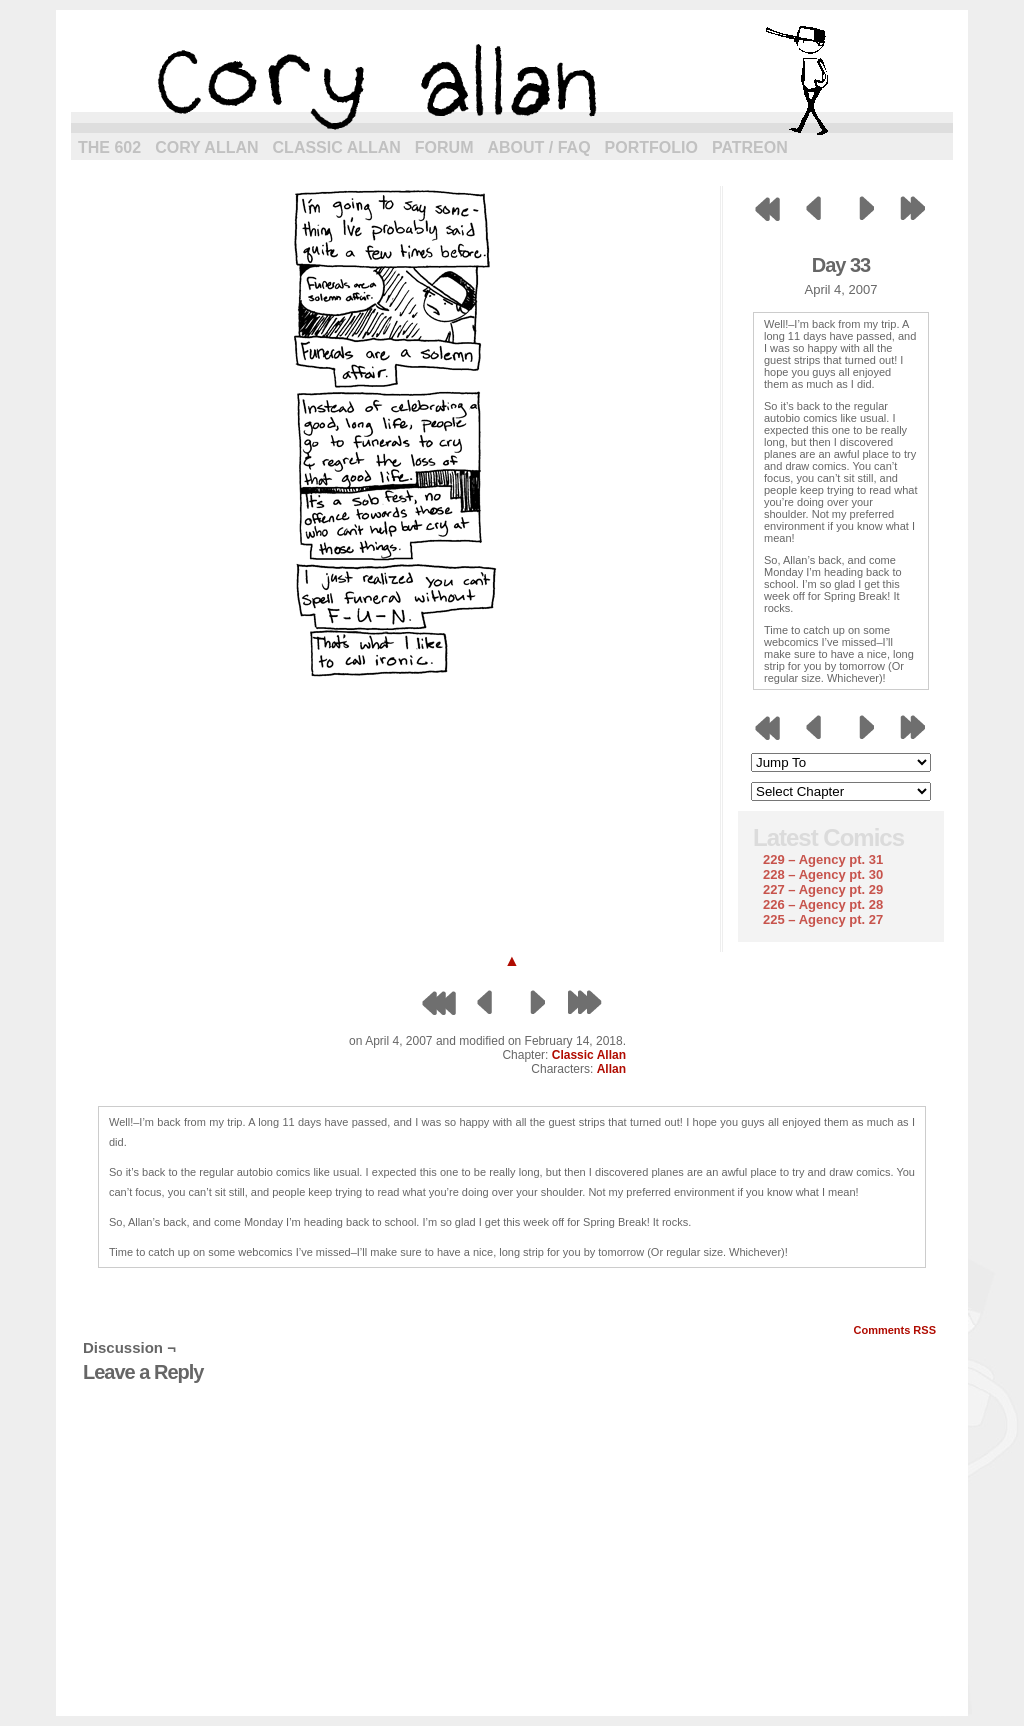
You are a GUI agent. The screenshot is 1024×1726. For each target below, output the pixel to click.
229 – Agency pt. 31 (823, 859)
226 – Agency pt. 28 (823, 904)
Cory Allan (206, 147)
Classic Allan (337, 147)
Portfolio (651, 147)
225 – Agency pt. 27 (823, 919)
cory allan (512, 80)
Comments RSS (894, 1330)
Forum (444, 147)
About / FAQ (539, 147)
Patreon (750, 147)
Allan (611, 1069)
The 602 (109, 147)
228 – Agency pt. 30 (823, 874)
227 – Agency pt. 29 (823, 889)
